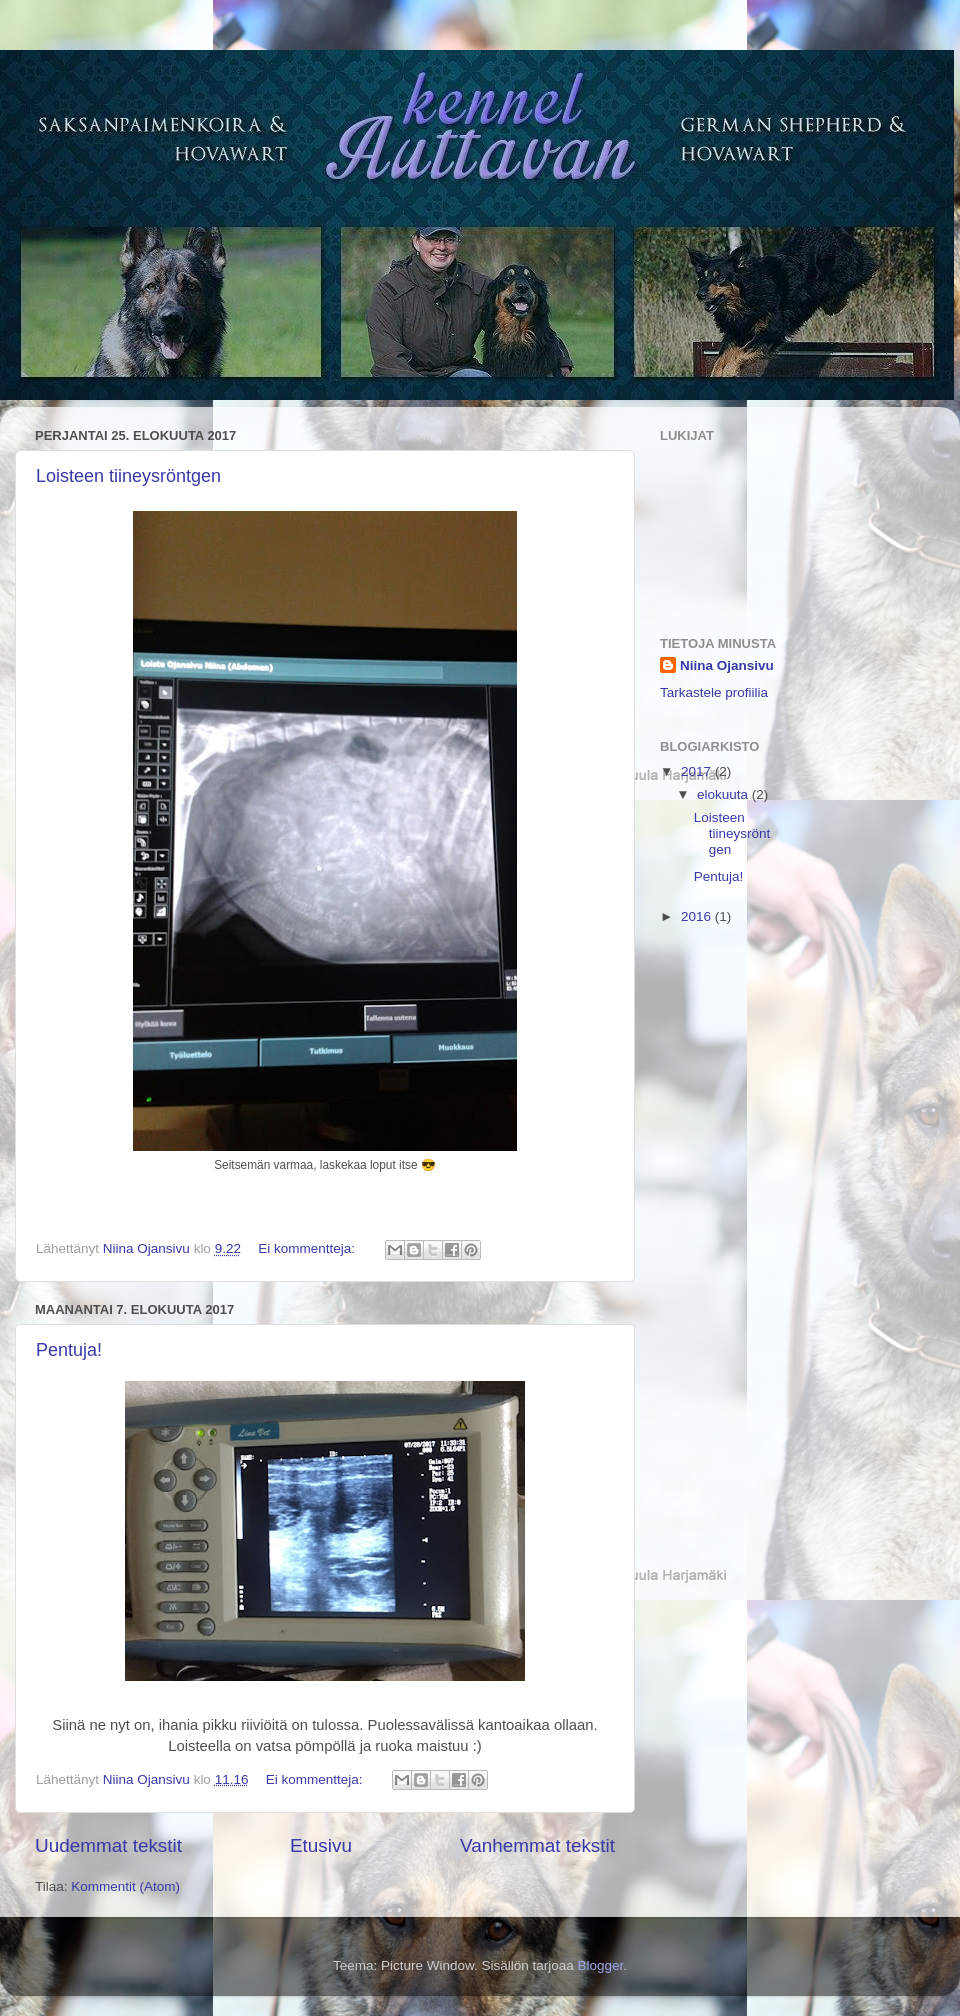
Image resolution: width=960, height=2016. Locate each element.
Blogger (601, 1965)
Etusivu (321, 1845)
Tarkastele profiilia (714, 692)
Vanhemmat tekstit (537, 1845)
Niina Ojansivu (727, 665)
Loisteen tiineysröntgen (128, 476)
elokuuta (724, 794)
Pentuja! (69, 1350)
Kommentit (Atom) (125, 1886)
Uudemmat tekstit (108, 1845)
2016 (698, 916)
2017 (698, 771)
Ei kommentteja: (308, 1248)
